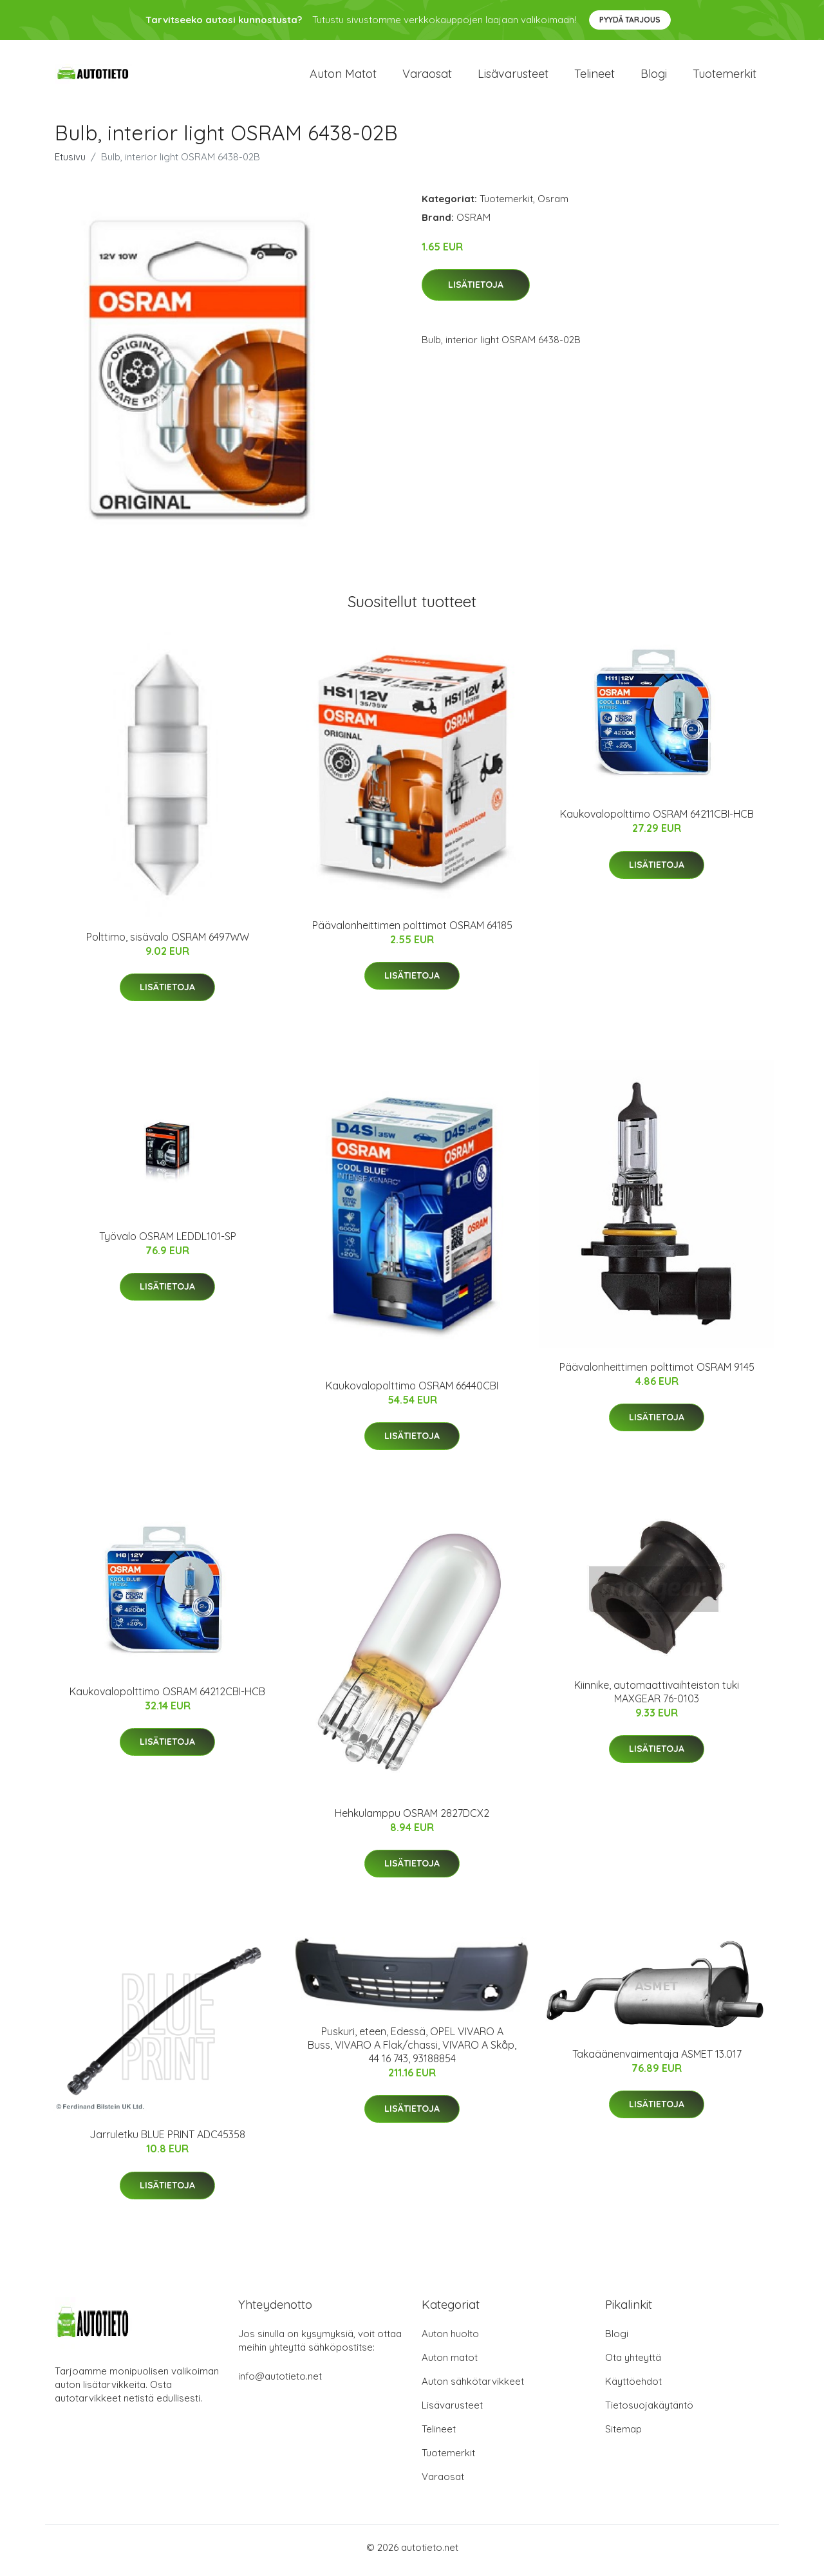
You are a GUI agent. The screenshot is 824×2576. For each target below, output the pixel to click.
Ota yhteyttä (633, 2364)
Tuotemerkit (724, 77)
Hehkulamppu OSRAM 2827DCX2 (412, 1819)
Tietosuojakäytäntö (649, 2411)
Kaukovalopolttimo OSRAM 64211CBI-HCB (657, 820)
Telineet (594, 77)
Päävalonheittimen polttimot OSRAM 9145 (656, 1373)
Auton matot (343, 77)
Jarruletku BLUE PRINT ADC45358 (167, 2141)
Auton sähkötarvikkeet (473, 2388)
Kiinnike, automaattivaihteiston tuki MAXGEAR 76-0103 (656, 1698)
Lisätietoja (475, 291)
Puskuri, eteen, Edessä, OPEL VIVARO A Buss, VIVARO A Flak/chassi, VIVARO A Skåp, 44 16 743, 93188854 (412, 2051)
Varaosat (427, 77)
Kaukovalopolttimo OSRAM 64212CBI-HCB (167, 1697)
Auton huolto (450, 2340)
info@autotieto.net (280, 2382)
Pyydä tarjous (629, 19)
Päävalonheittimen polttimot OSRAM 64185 (412, 931)
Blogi (654, 77)
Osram (553, 205)
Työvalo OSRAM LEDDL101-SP (167, 1242)
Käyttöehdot (633, 2388)
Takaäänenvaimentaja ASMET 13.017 (657, 2060)
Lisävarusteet (513, 77)
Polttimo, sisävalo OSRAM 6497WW (167, 943)
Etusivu (70, 163)
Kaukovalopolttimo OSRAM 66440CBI (412, 1392)
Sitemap (623, 2435)
